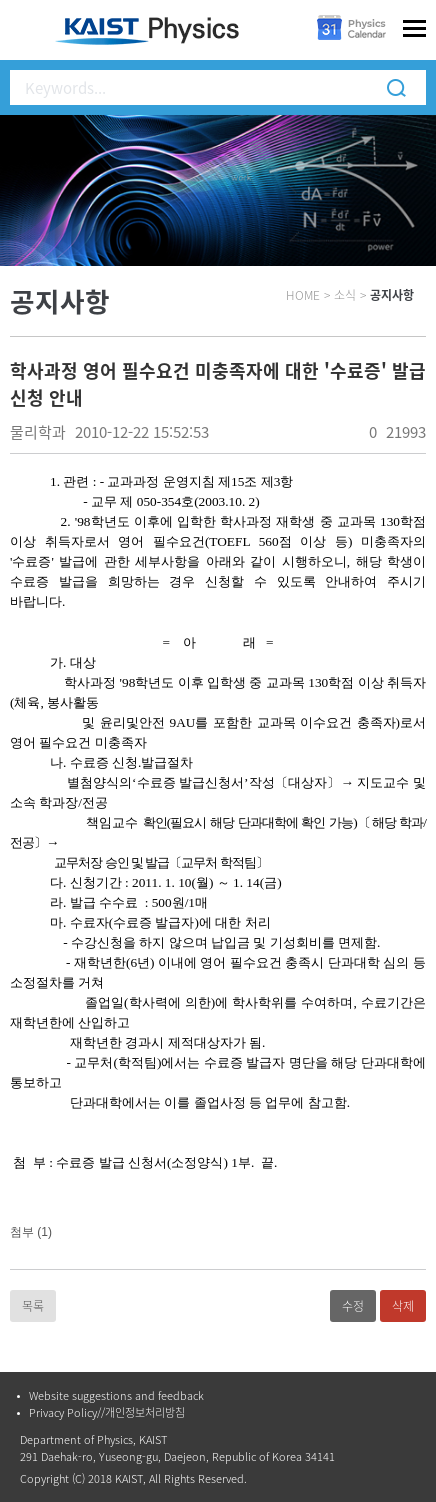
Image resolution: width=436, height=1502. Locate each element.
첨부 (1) (31, 1232)
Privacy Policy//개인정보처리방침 (107, 1412)
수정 (353, 1306)
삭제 (403, 1306)
